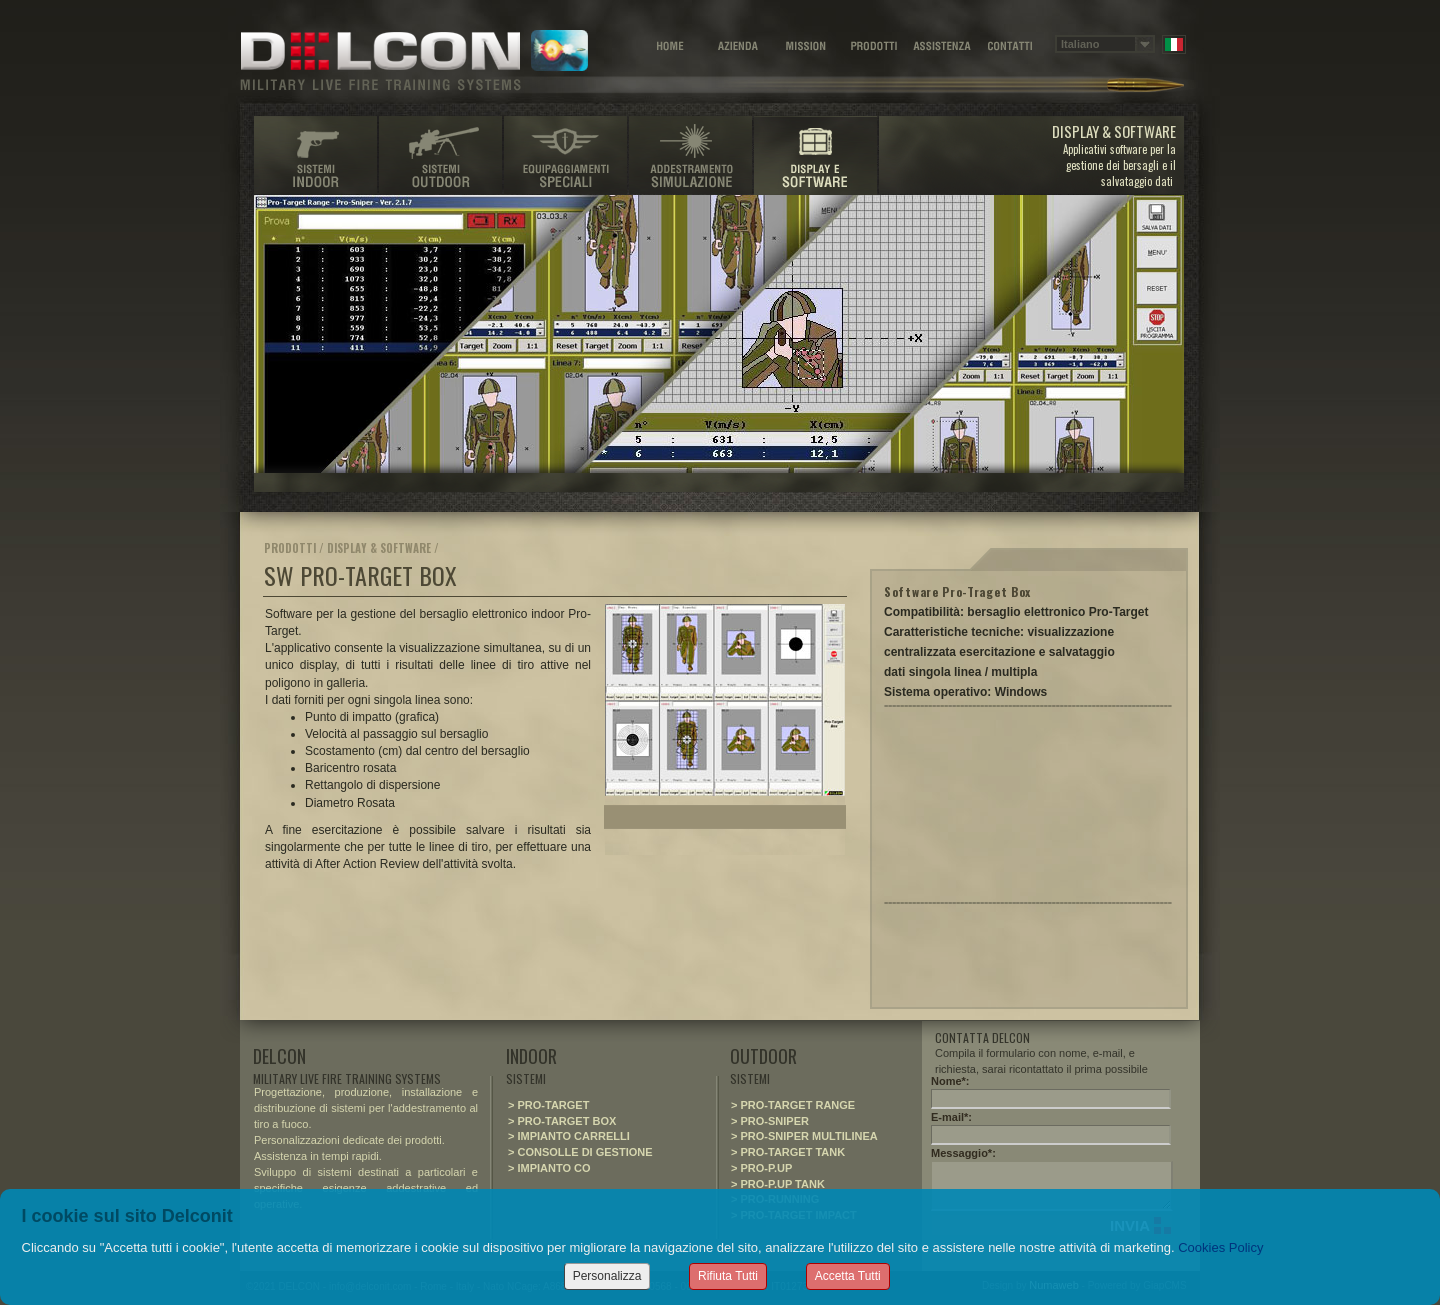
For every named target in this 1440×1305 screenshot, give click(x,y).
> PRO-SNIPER (770, 1121)
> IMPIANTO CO (549, 1168)
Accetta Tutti (848, 1276)
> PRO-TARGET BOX (562, 1121)
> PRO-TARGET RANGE (793, 1105)
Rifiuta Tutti (728, 1276)
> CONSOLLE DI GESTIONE (580, 1152)
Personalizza (607, 1276)
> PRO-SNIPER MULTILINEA (804, 1136)
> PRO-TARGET (548, 1105)
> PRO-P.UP (761, 1168)
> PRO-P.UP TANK (778, 1184)
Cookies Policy (1220, 1247)
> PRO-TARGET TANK (788, 1152)
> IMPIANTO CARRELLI (569, 1136)
